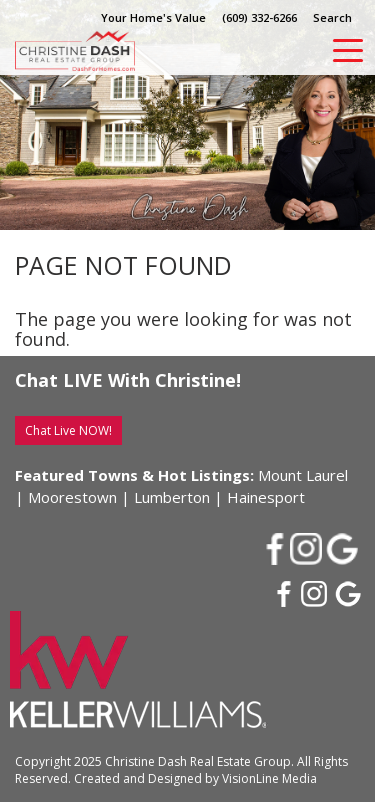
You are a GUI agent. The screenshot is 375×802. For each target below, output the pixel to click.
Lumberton (172, 497)
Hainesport (266, 497)
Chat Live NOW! (68, 430)
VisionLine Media (269, 778)
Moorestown (72, 497)
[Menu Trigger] (348, 50)
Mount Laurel (303, 475)
